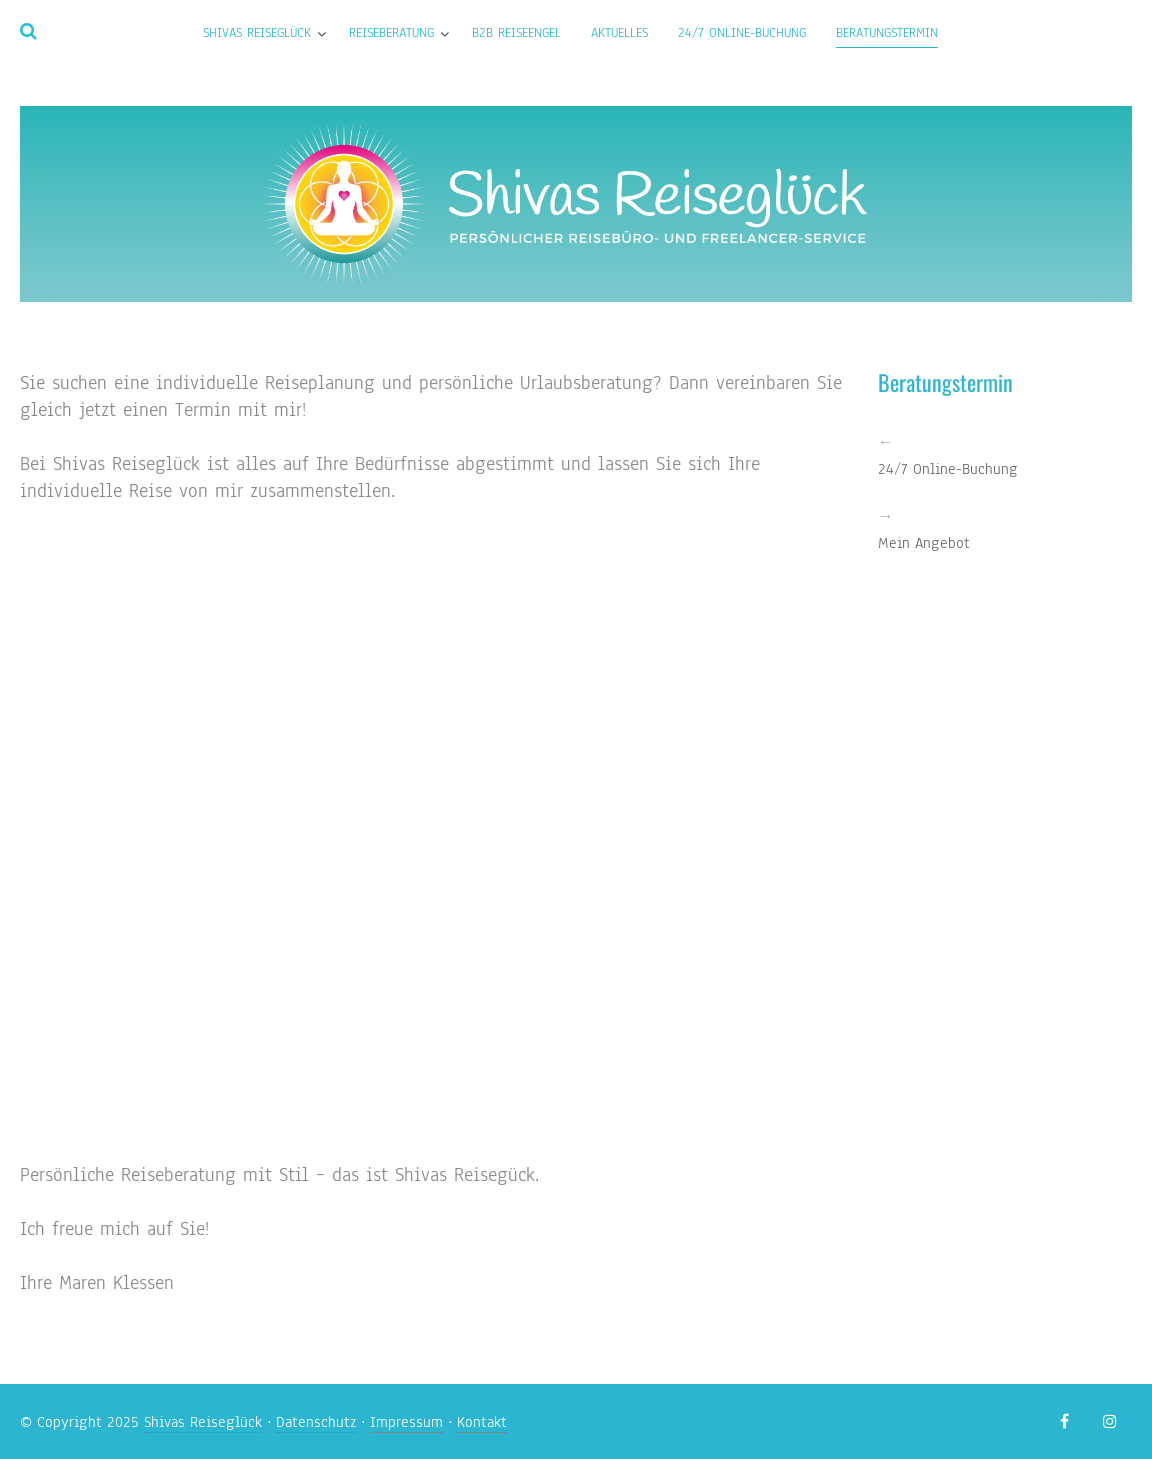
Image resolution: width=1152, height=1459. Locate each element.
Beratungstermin (887, 33)
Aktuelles (619, 33)
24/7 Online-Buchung (742, 33)
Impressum (406, 1422)
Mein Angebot (924, 543)
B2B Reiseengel (516, 33)
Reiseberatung (391, 33)
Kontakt (482, 1422)
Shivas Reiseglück (257, 33)
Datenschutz (316, 1422)
